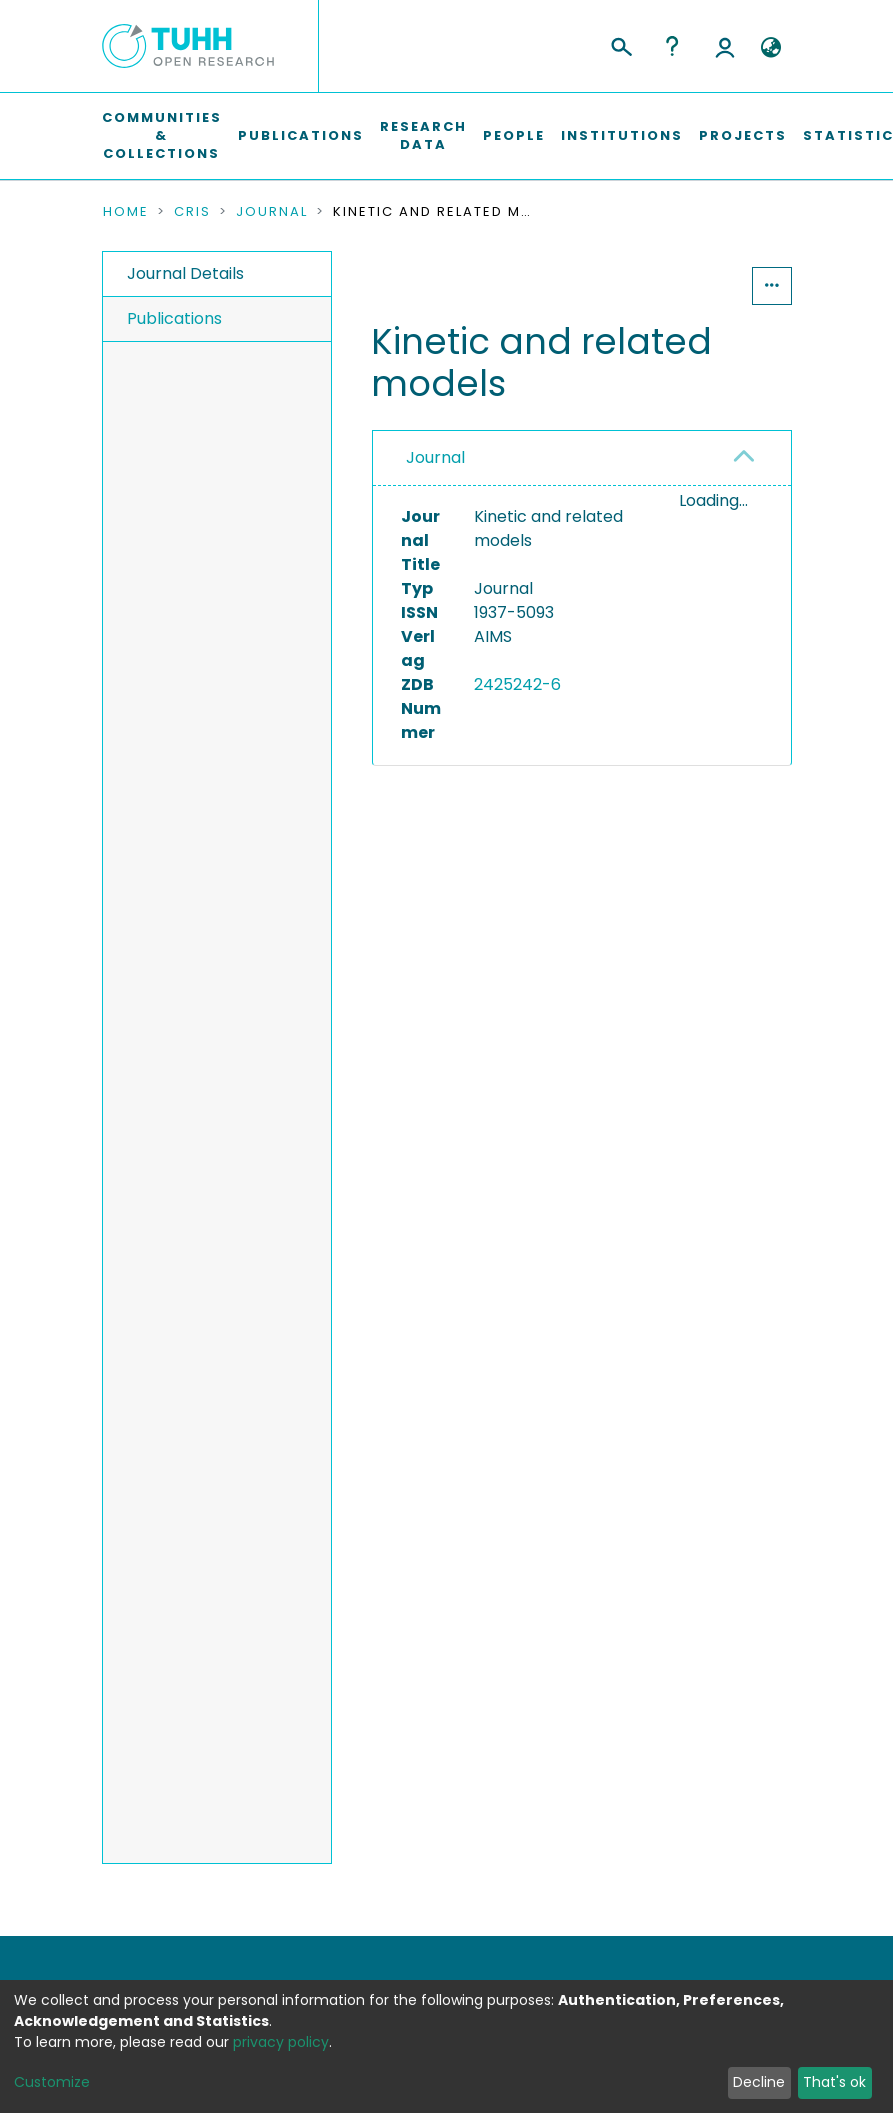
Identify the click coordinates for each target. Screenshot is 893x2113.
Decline (759, 2082)
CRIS (192, 212)
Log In (725, 46)
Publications (301, 135)
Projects (743, 135)
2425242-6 (517, 684)
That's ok (834, 2082)
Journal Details (185, 273)
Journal (272, 212)
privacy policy (281, 2042)
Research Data (423, 135)
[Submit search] (620, 44)
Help (672, 46)
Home (126, 212)
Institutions (622, 135)
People (514, 135)
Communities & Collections (162, 135)
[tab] (581, 458)
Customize (52, 2082)
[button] (771, 48)
